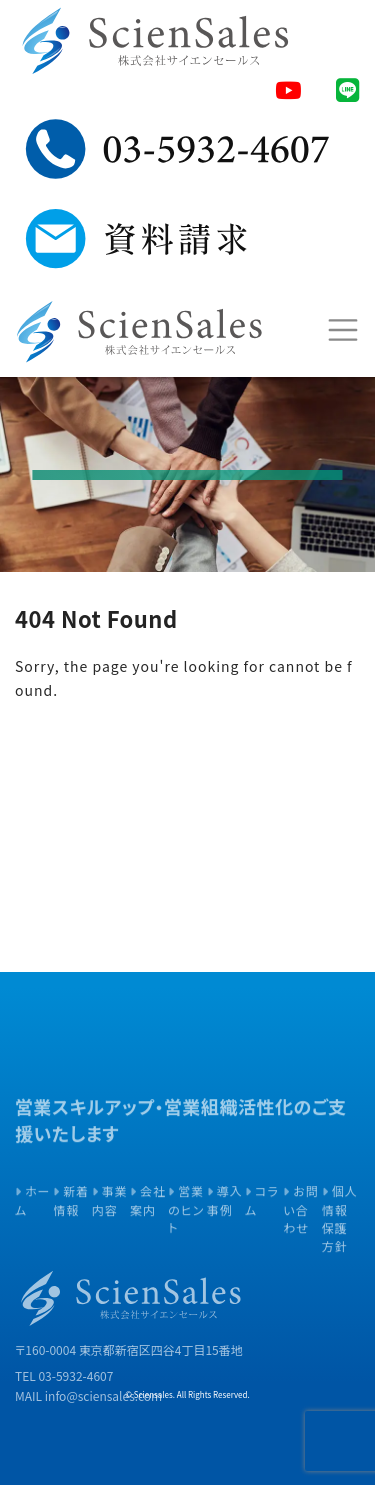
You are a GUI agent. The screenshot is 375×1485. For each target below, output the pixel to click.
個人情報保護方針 (340, 1243)
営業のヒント (186, 1234)
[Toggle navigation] (342, 329)
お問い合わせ (301, 1234)
